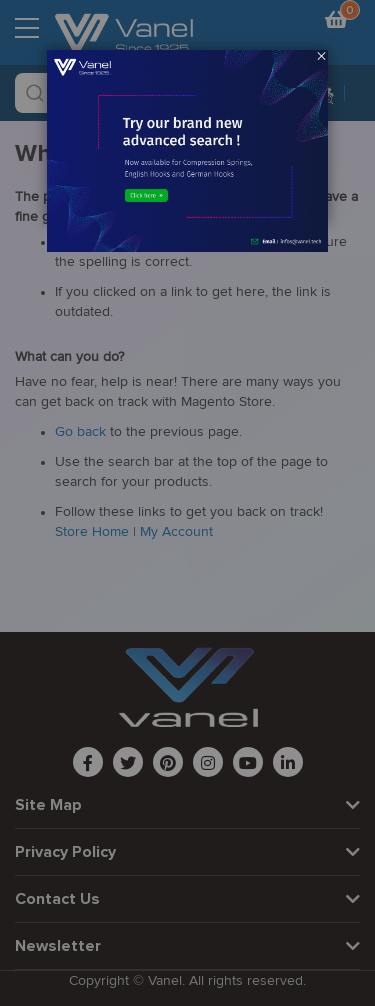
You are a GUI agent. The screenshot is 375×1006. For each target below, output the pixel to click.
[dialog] (187, 503)
